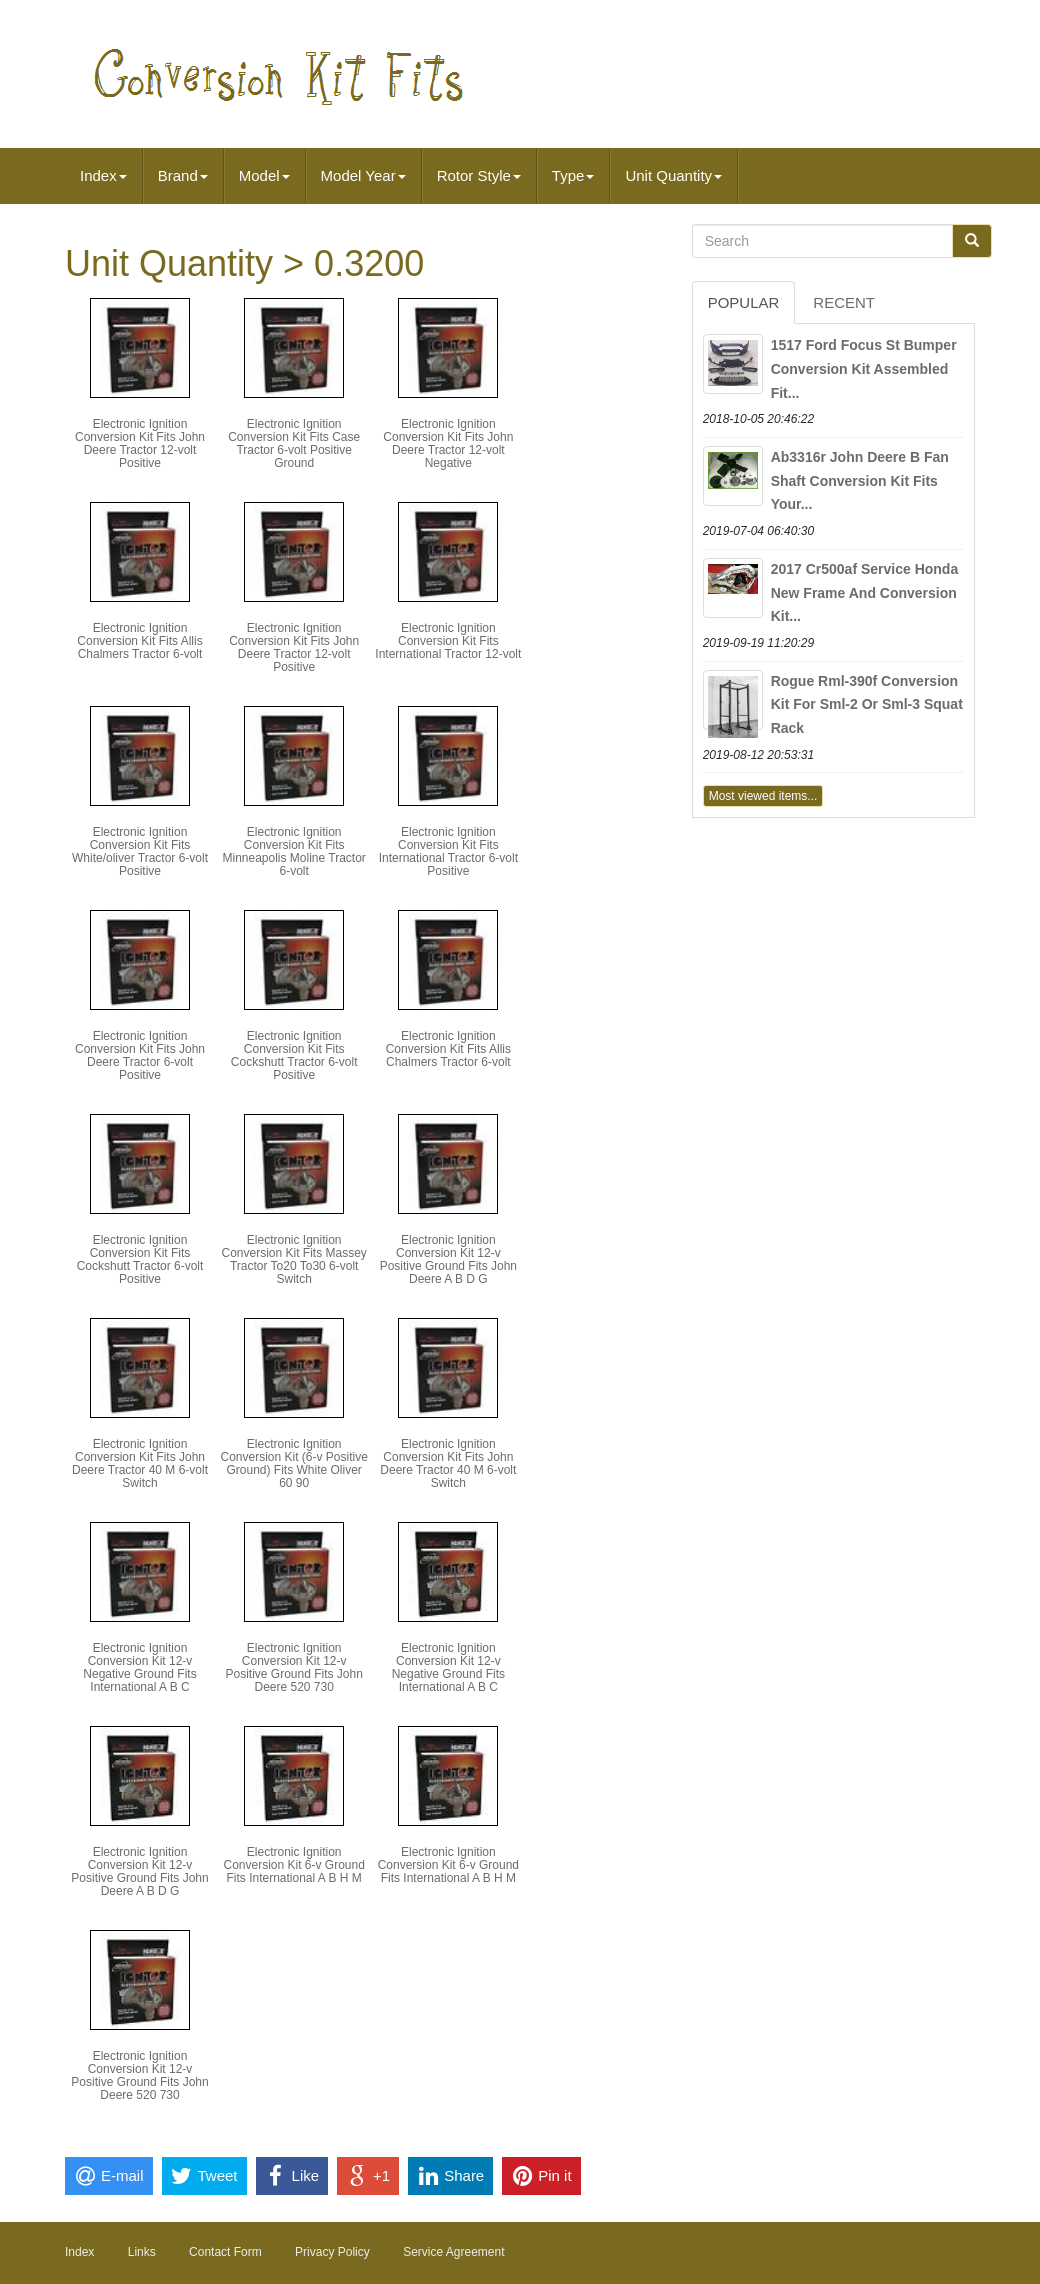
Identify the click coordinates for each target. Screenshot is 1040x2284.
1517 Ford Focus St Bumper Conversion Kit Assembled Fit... (864, 369)
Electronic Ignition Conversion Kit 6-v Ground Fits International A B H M (293, 1865)
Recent (844, 302)
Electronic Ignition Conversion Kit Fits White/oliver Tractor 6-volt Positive (140, 852)
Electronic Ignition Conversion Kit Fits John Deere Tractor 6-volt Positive (140, 1056)
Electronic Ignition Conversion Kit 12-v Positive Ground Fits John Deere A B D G (448, 1260)
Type (573, 175)
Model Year (363, 175)
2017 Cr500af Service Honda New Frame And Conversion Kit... (865, 593)
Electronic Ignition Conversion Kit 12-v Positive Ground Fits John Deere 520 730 (293, 1668)
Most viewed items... (763, 796)
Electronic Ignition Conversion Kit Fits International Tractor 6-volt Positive (448, 852)
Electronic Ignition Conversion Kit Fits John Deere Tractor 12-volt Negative (448, 444)
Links (142, 2252)
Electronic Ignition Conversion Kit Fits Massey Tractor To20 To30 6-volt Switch (293, 1260)
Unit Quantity (673, 175)
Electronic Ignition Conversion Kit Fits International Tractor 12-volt (448, 641)
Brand (183, 175)
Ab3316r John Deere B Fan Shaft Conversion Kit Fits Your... (860, 481)
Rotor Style (479, 175)
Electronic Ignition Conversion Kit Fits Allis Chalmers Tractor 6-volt (139, 641)
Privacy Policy (332, 2252)
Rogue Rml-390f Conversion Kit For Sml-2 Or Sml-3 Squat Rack (867, 705)
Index (103, 175)
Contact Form (225, 2252)
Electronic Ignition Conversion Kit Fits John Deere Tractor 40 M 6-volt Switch (140, 1464)
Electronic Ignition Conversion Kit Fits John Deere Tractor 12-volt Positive (140, 444)
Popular (744, 302)
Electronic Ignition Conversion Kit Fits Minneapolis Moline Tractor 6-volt (293, 852)
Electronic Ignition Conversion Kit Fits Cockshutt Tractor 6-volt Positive (294, 1056)
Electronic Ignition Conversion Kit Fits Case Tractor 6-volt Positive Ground (294, 444)
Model (264, 175)
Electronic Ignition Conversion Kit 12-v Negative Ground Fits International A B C (139, 1668)
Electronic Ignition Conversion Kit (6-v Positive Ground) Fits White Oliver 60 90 (293, 1464)
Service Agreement (453, 2252)
